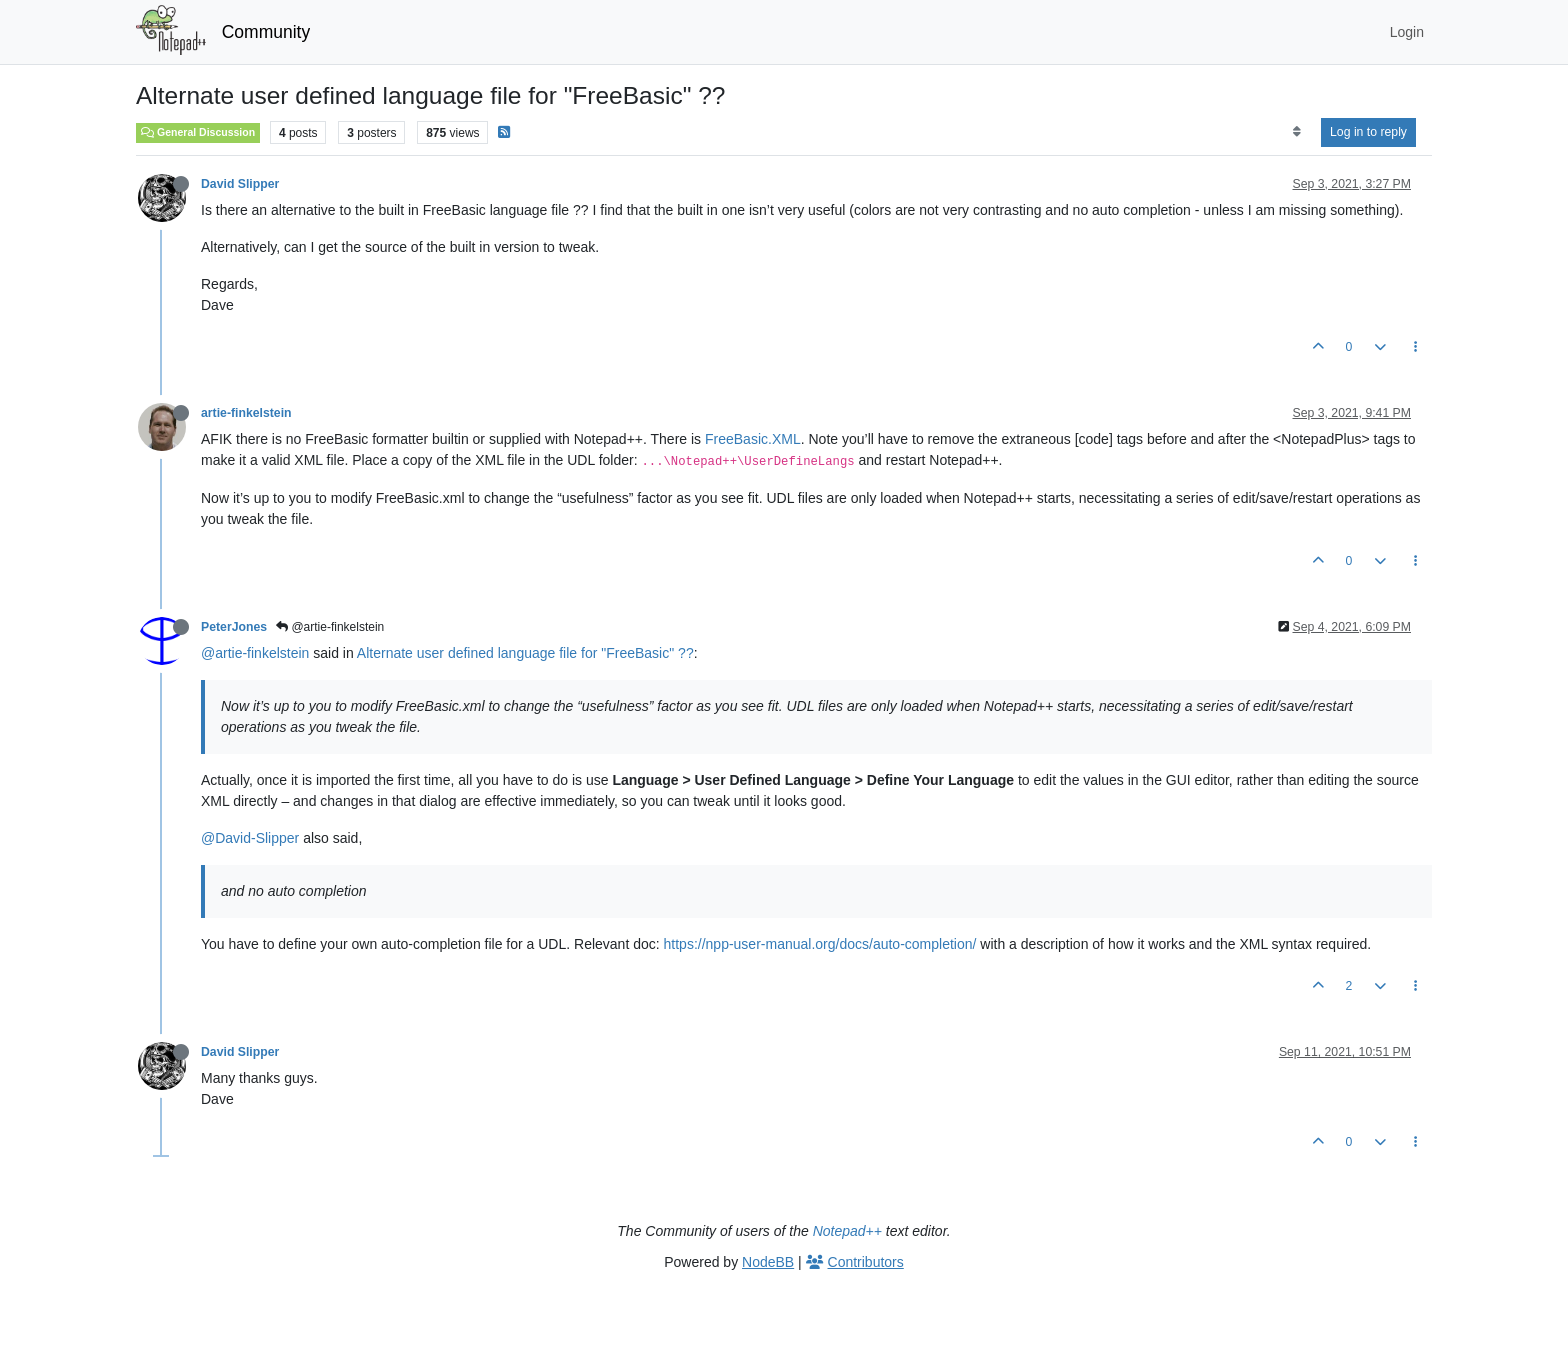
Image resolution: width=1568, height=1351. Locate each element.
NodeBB (768, 1262)
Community (266, 32)
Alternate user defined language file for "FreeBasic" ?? (525, 653)
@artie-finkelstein (330, 627)
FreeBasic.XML (753, 439)
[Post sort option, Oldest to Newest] (1296, 132)
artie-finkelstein (246, 413)
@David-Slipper (250, 838)
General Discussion (198, 132)
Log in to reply (1368, 132)
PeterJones (234, 627)
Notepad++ (847, 1231)
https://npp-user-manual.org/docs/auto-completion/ (820, 944)
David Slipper (240, 184)
